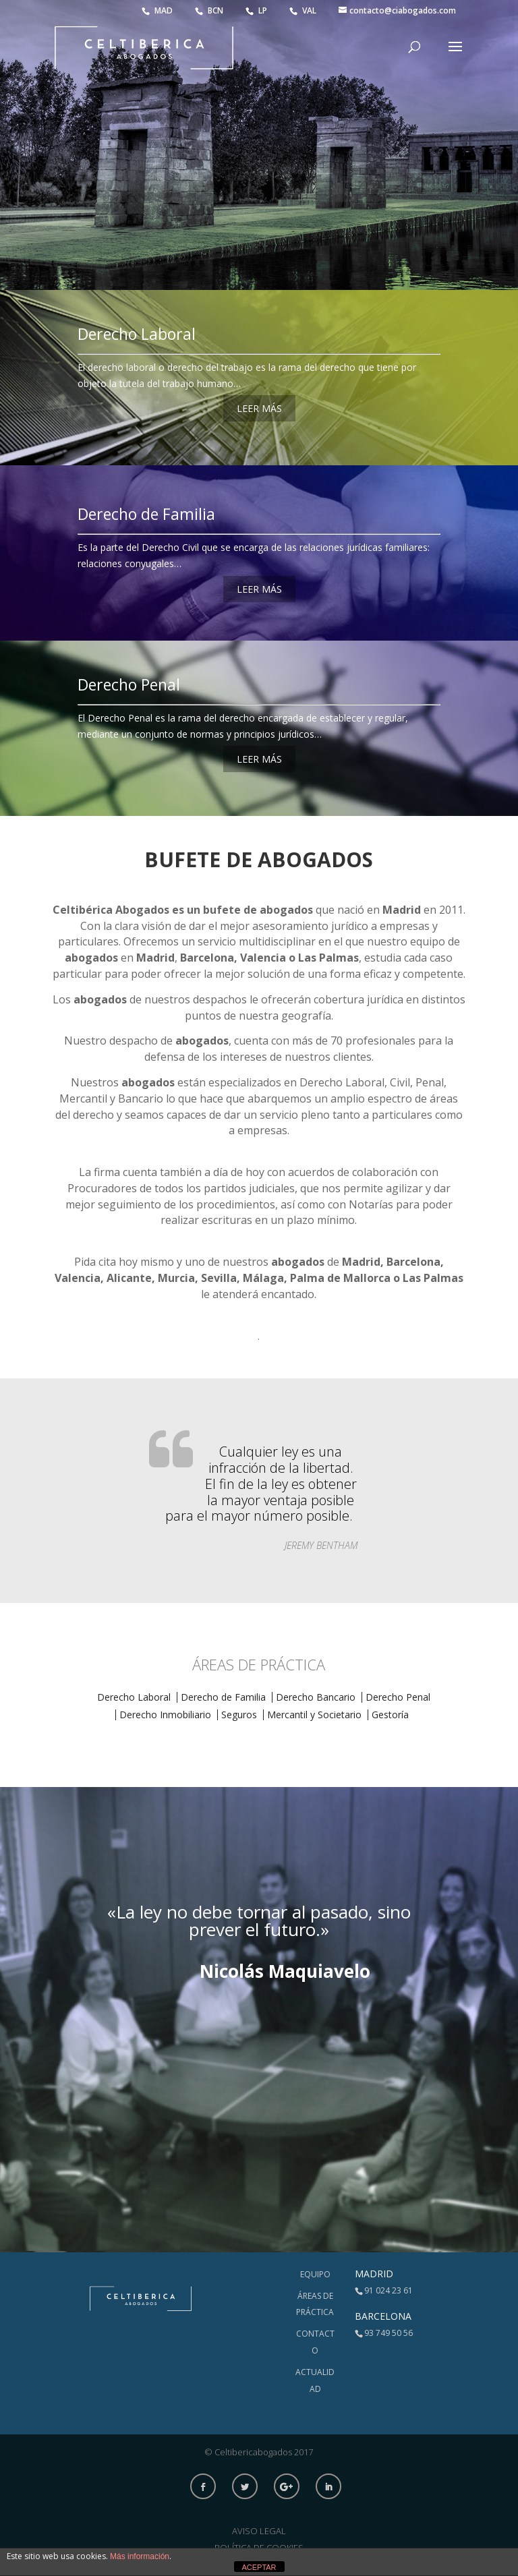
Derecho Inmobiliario (165, 1714)
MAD (158, 10)
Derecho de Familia (146, 514)
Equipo (315, 2274)
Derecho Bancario (315, 1697)
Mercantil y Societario (314, 1714)
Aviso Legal (259, 2531)
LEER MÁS (259, 408)
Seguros (239, 1714)
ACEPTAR (258, 2567)
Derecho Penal (129, 684)
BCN (210, 10)
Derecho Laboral (137, 334)
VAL (303, 10)
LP (257, 10)
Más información (139, 2556)
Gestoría (390, 1714)
